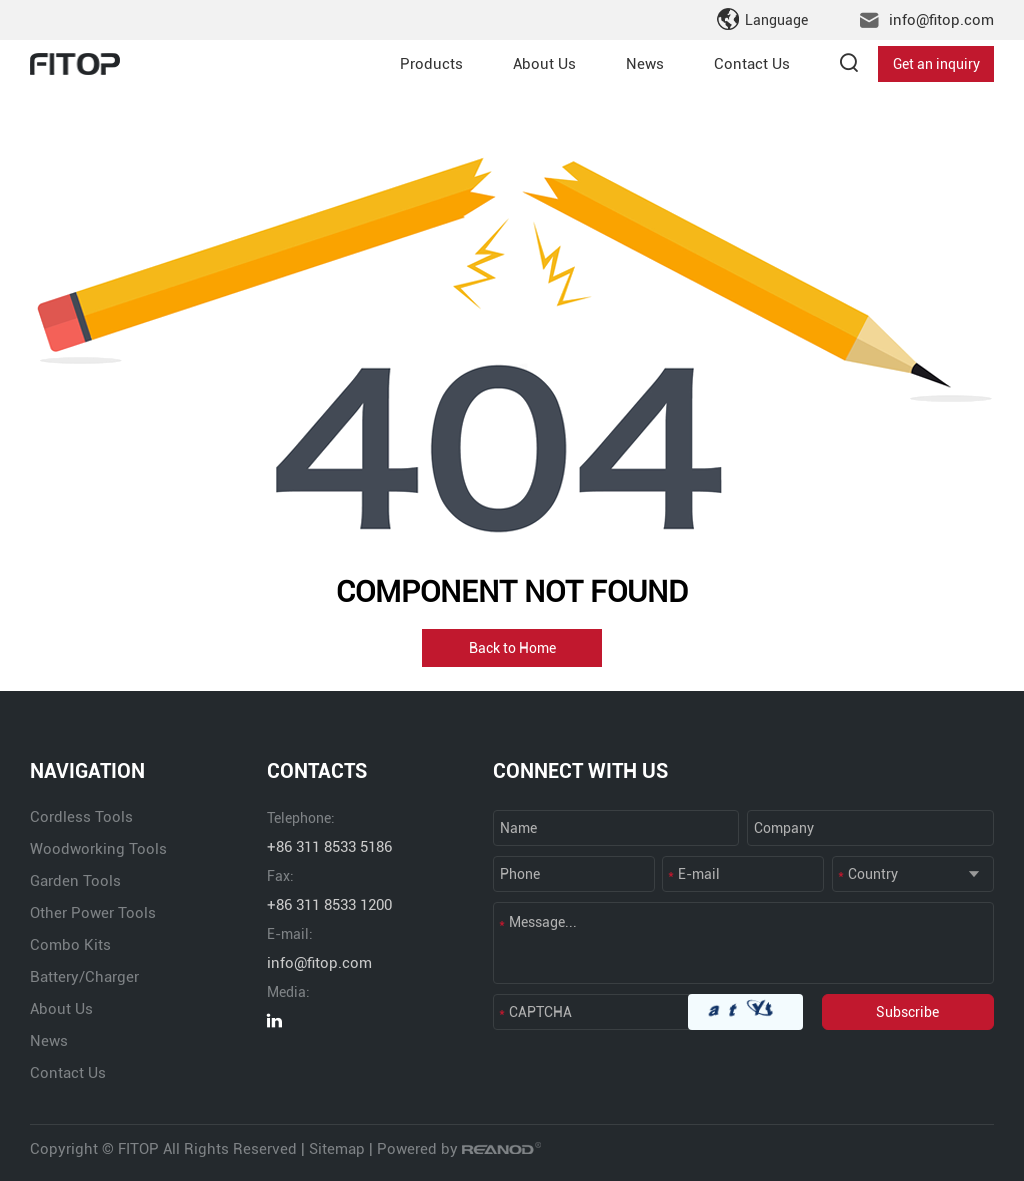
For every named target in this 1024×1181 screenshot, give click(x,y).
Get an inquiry (936, 64)
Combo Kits (70, 945)
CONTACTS (317, 771)
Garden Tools (75, 881)
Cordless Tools (81, 817)
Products (431, 64)
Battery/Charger (84, 977)
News (645, 64)
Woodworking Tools (98, 849)
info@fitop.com (941, 20)
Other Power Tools (93, 913)
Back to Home (512, 648)
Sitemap (337, 1149)
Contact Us (752, 64)
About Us (544, 64)
